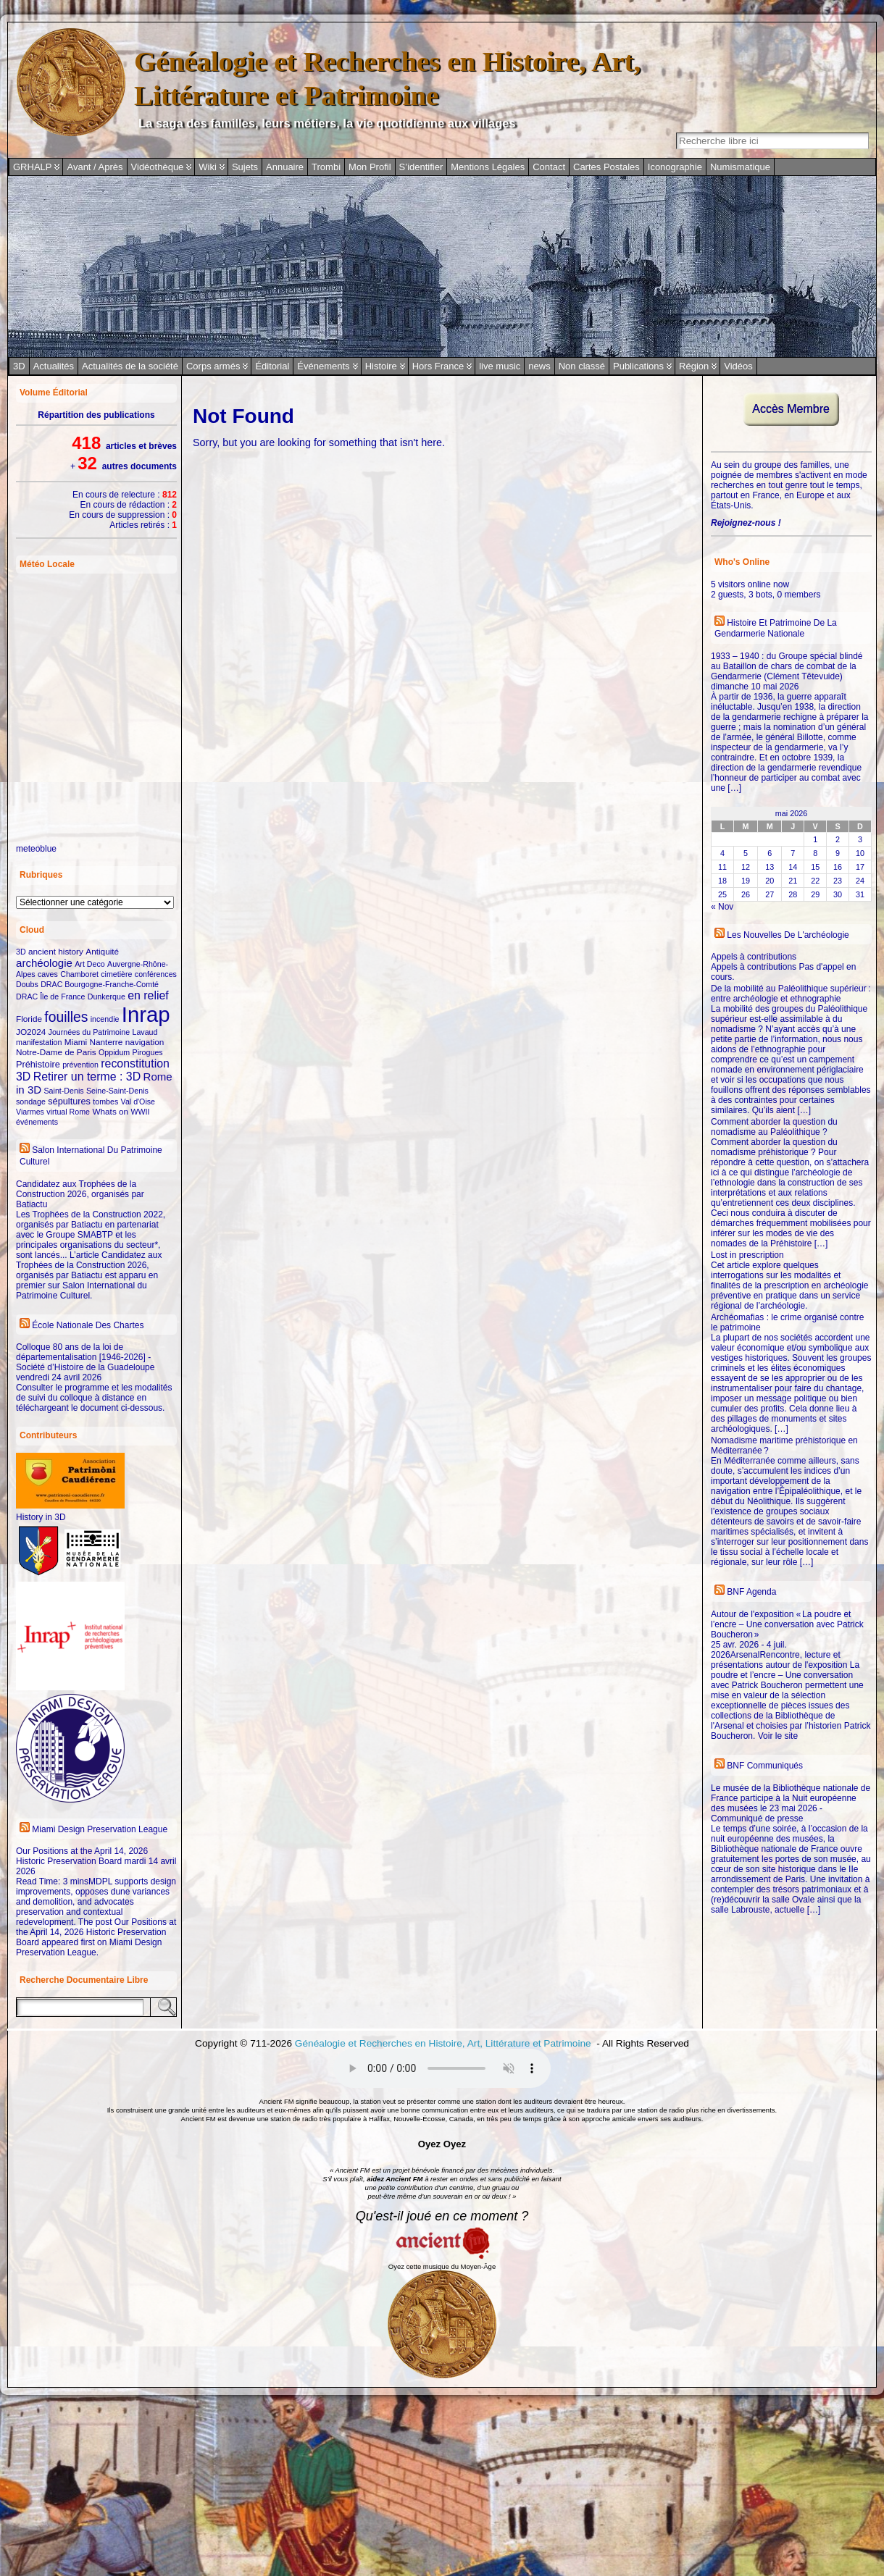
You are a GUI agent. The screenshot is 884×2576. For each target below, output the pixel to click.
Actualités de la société (130, 366)
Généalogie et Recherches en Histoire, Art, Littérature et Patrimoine (444, 2043)
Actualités (53, 366)
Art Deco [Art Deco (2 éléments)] (89, 964)
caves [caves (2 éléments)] (48, 974)
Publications (638, 366)
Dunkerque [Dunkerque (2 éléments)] (106, 996)
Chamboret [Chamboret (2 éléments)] (79, 974)
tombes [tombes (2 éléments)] (105, 1101)
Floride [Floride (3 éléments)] (29, 1018)
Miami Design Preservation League (99, 1829)
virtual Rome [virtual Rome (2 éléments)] (68, 1111)
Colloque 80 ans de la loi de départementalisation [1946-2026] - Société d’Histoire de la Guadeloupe (85, 1357)
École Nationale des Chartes (87, 1325)
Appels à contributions (753, 957)
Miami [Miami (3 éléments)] (75, 1041)
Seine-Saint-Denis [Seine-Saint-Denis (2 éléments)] (117, 1090)
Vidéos (738, 366)
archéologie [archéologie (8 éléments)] (44, 963)
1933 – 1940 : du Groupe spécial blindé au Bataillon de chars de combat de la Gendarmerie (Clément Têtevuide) (787, 666)
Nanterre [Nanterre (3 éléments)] (106, 1041)
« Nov (722, 907)
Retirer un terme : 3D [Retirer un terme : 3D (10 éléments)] (87, 1076)
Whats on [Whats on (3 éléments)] (110, 1111)
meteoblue (36, 849)
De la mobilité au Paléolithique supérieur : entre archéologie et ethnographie (791, 993)
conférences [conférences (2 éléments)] (156, 974)
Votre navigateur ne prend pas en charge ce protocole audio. (442, 2068)
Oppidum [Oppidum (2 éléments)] (114, 1052)
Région (694, 366)
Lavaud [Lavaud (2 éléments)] (145, 1032)
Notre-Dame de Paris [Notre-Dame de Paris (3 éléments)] (56, 1052)
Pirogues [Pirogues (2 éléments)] (148, 1052)
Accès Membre (791, 409)
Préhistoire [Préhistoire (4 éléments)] (38, 1064)
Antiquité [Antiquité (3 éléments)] (102, 951)
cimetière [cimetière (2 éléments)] (116, 974)
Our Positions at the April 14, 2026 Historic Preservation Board (82, 1856)
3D (19, 366)
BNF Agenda (751, 1592)
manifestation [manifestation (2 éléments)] (39, 1042)
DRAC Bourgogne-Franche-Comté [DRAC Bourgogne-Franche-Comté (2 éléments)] (100, 984)
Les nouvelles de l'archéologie (787, 935)
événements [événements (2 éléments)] (37, 1121)
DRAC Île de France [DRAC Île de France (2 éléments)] (50, 996)
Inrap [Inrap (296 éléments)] (146, 1014)
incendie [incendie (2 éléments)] (105, 1019)
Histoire (381, 366)
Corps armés (213, 366)
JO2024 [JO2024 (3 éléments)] (31, 1031)
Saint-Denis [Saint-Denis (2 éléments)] (64, 1090)
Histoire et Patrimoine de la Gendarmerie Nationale (775, 628)
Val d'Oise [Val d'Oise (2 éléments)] (138, 1101)
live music (499, 366)
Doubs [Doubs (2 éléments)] (27, 984)
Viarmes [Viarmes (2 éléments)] (30, 1111)
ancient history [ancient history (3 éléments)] (55, 951)
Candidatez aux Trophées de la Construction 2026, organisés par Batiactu (80, 1194)
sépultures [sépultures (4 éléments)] (69, 1101)
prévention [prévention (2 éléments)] (80, 1064)
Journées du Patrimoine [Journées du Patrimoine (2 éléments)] (89, 1032)
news (539, 366)
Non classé (582, 366)
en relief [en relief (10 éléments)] (148, 995)
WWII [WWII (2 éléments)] (140, 1111)
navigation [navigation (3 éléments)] (144, 1041)
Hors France (438, 366)
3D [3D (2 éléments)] (21, 951)
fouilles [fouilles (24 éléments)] (66, 1017)
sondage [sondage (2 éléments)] (31, 1101)
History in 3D (41, 1517)
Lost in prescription (747, 1255)
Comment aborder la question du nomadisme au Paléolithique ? (774, 1127)
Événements (323, 366)
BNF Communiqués (765, 1766)
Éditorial (272, 366)
